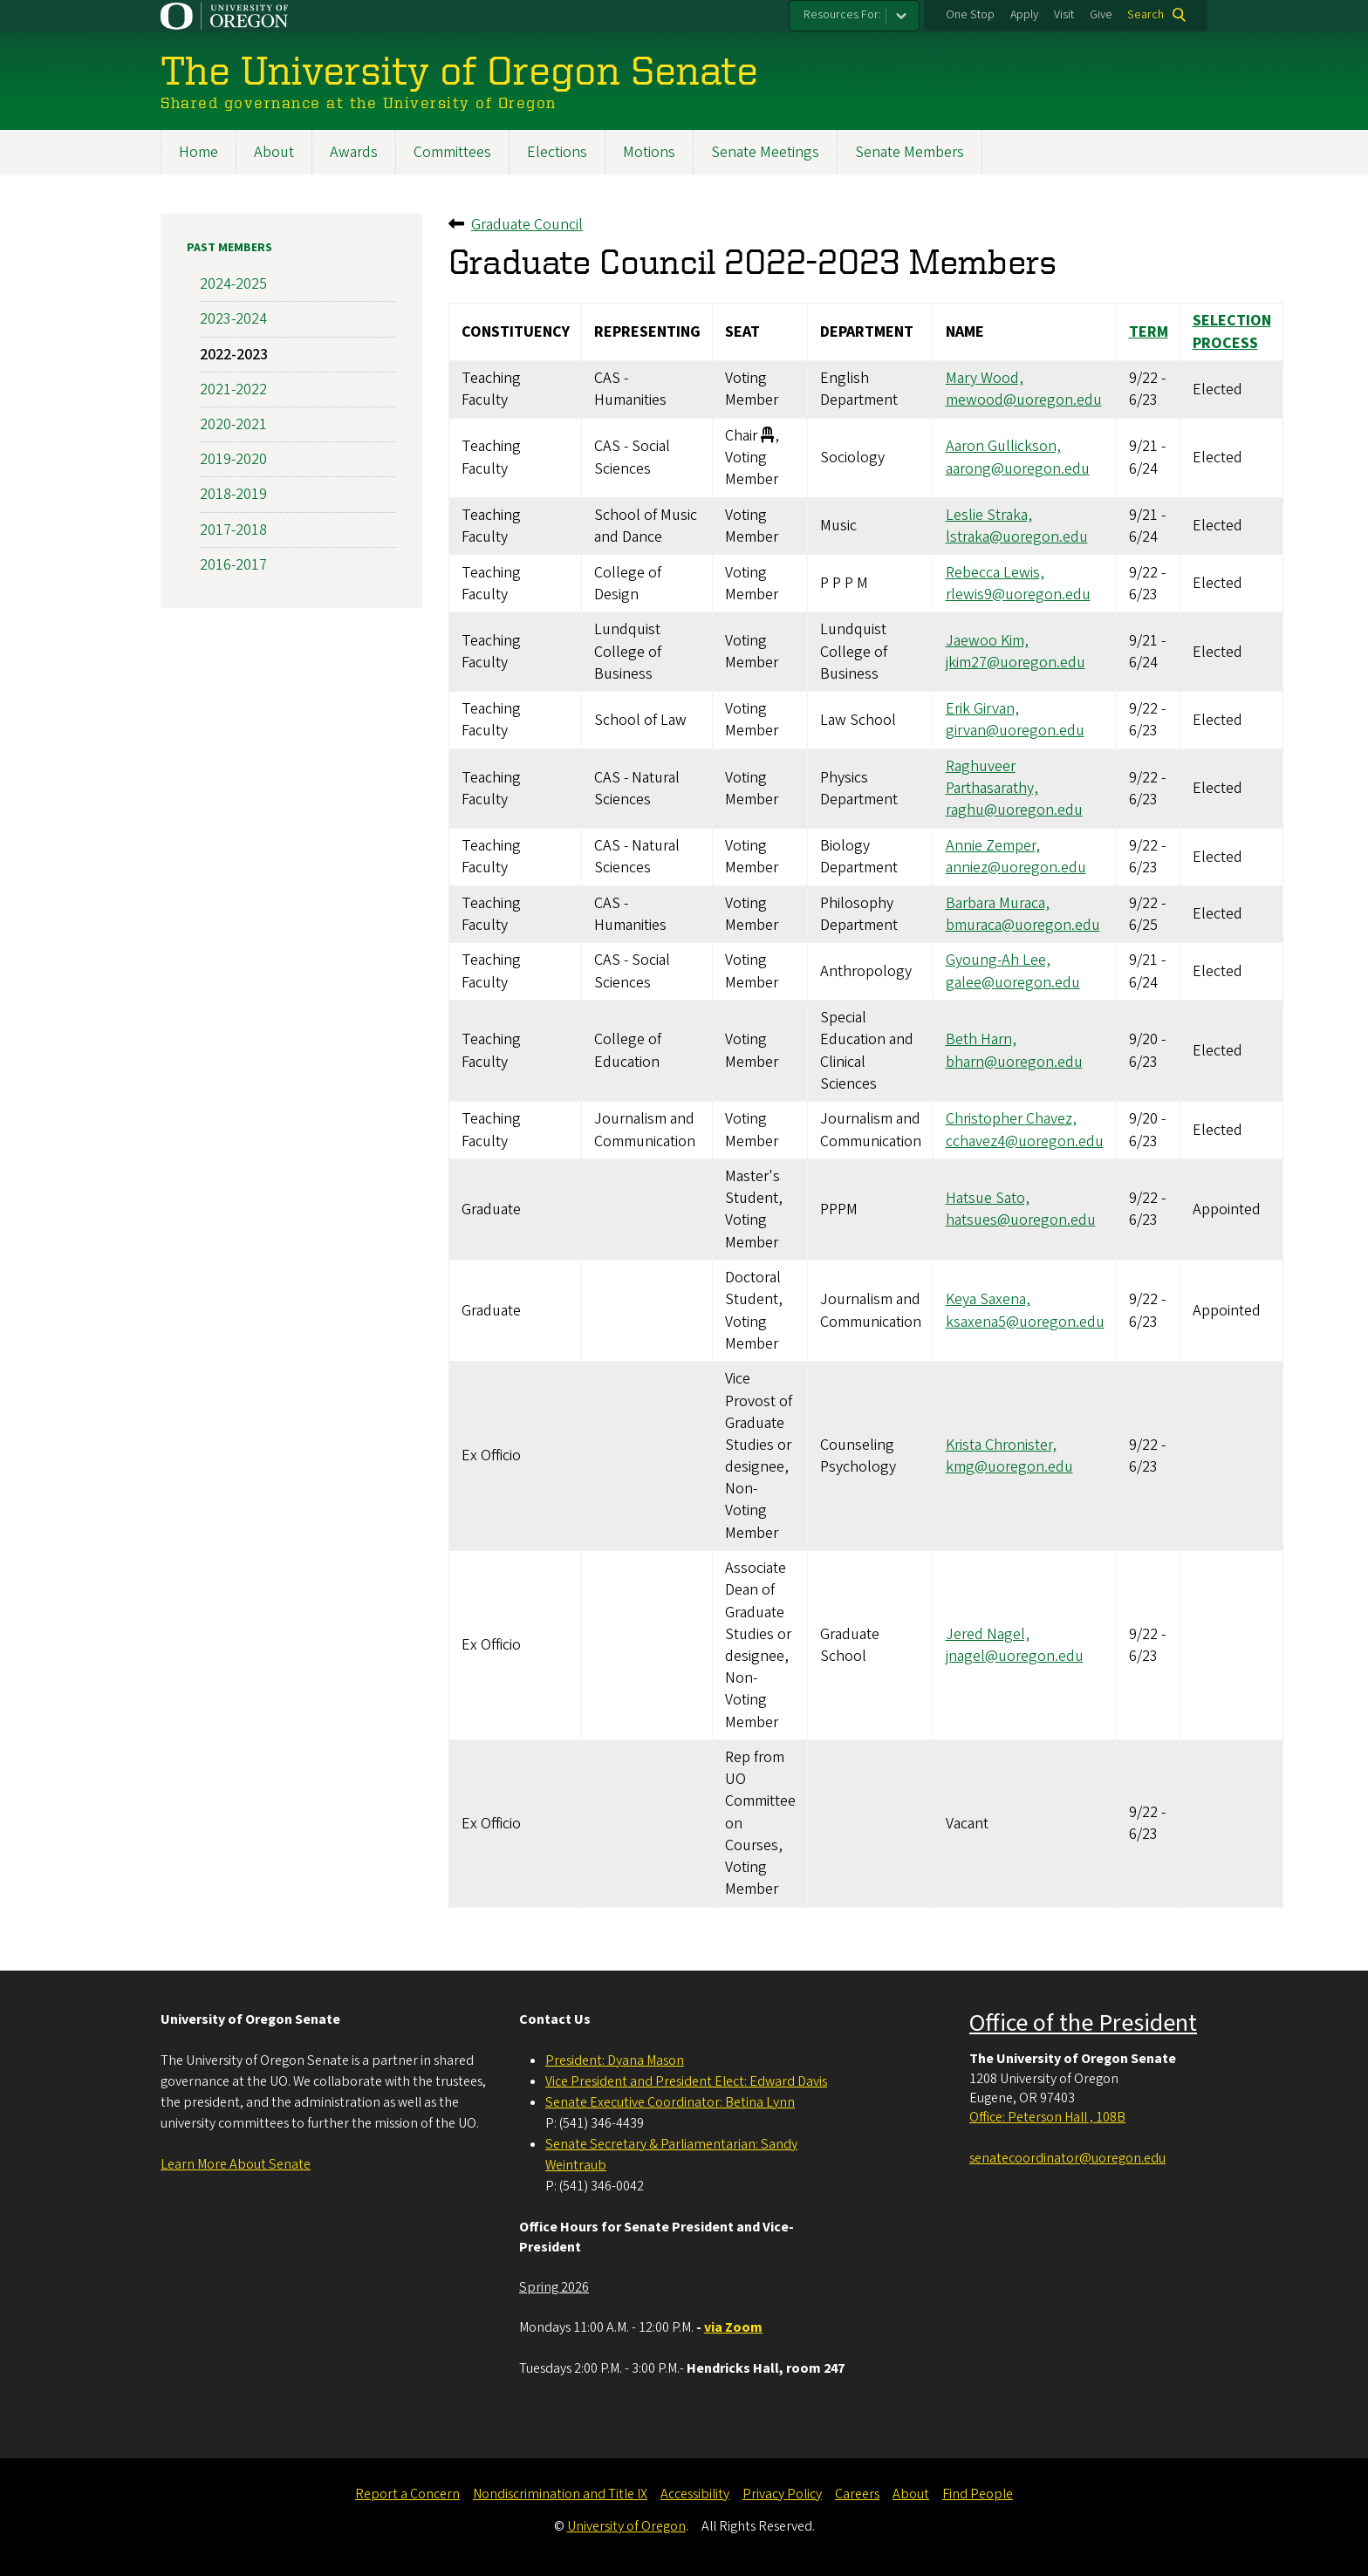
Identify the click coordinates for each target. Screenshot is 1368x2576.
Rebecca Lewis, (995, 573)
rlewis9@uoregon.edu (1018, 594)
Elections (557, 152)
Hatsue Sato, (987, 1198)
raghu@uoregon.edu (1014, 811)
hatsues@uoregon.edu (1021, 1221)
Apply (1024, 15)
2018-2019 (233, 495)
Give (1101, 15)
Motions (649, 152)
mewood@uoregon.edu (1024, 401)
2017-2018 (233, 530)
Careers (857, 2494)
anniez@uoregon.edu (1016, 867)
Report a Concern (407, 2494)
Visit (1064, 15)
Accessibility (694, 2494)
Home (198, 152)
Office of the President (1083, 2022)
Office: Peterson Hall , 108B (1047, 2117)
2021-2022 (233, 389)
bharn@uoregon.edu (1014, 1062)
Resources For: (842, 15)
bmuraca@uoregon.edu (1023, 925)
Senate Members (909, 152)
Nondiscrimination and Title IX (560, 2494)
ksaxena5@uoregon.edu (1025, 1322)
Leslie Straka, (989, 515)
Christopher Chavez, (1011, 1120)
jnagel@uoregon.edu (1015, 1656)
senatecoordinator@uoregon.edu (1067, 2158)
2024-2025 (233, 284)
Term (1148, 332)
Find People (977, 2494)
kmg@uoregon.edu (1009, 1467)
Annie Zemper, (993, 846)
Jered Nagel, (987, 1634)
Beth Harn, (981, 1040)
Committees (452, 152)
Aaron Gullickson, (1003, 447)
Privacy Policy (782, 2494)
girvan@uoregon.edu (1015, 731)
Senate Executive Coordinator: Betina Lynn (670, 2102)
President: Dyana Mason (614, 2060)
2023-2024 (233, 320)
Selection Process (1232, 332)
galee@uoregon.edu (1013, 983)
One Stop (970, 15)
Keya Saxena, (988, 1300)
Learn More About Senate (236, 2164)
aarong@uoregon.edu (1018, 469)
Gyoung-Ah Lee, (998, 961)
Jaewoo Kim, (987, 641)
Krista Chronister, (1001, 1445)
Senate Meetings (765, 152)
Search (1145, 15)
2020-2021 (233, 424)
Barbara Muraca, (998, 903)
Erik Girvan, (982, 709)
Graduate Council (527, 225)
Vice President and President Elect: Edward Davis (686, 2081)
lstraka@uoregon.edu (1017, 537)
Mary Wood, (984, 378)
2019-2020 (233, 459)
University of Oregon (626, 2526)
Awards (354, 152)
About (274, 152)
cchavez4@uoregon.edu (1025, 1141)
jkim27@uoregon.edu (1015, 662)
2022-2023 (234, 355)
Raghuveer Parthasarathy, (992, 777)
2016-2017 (233, 565)
